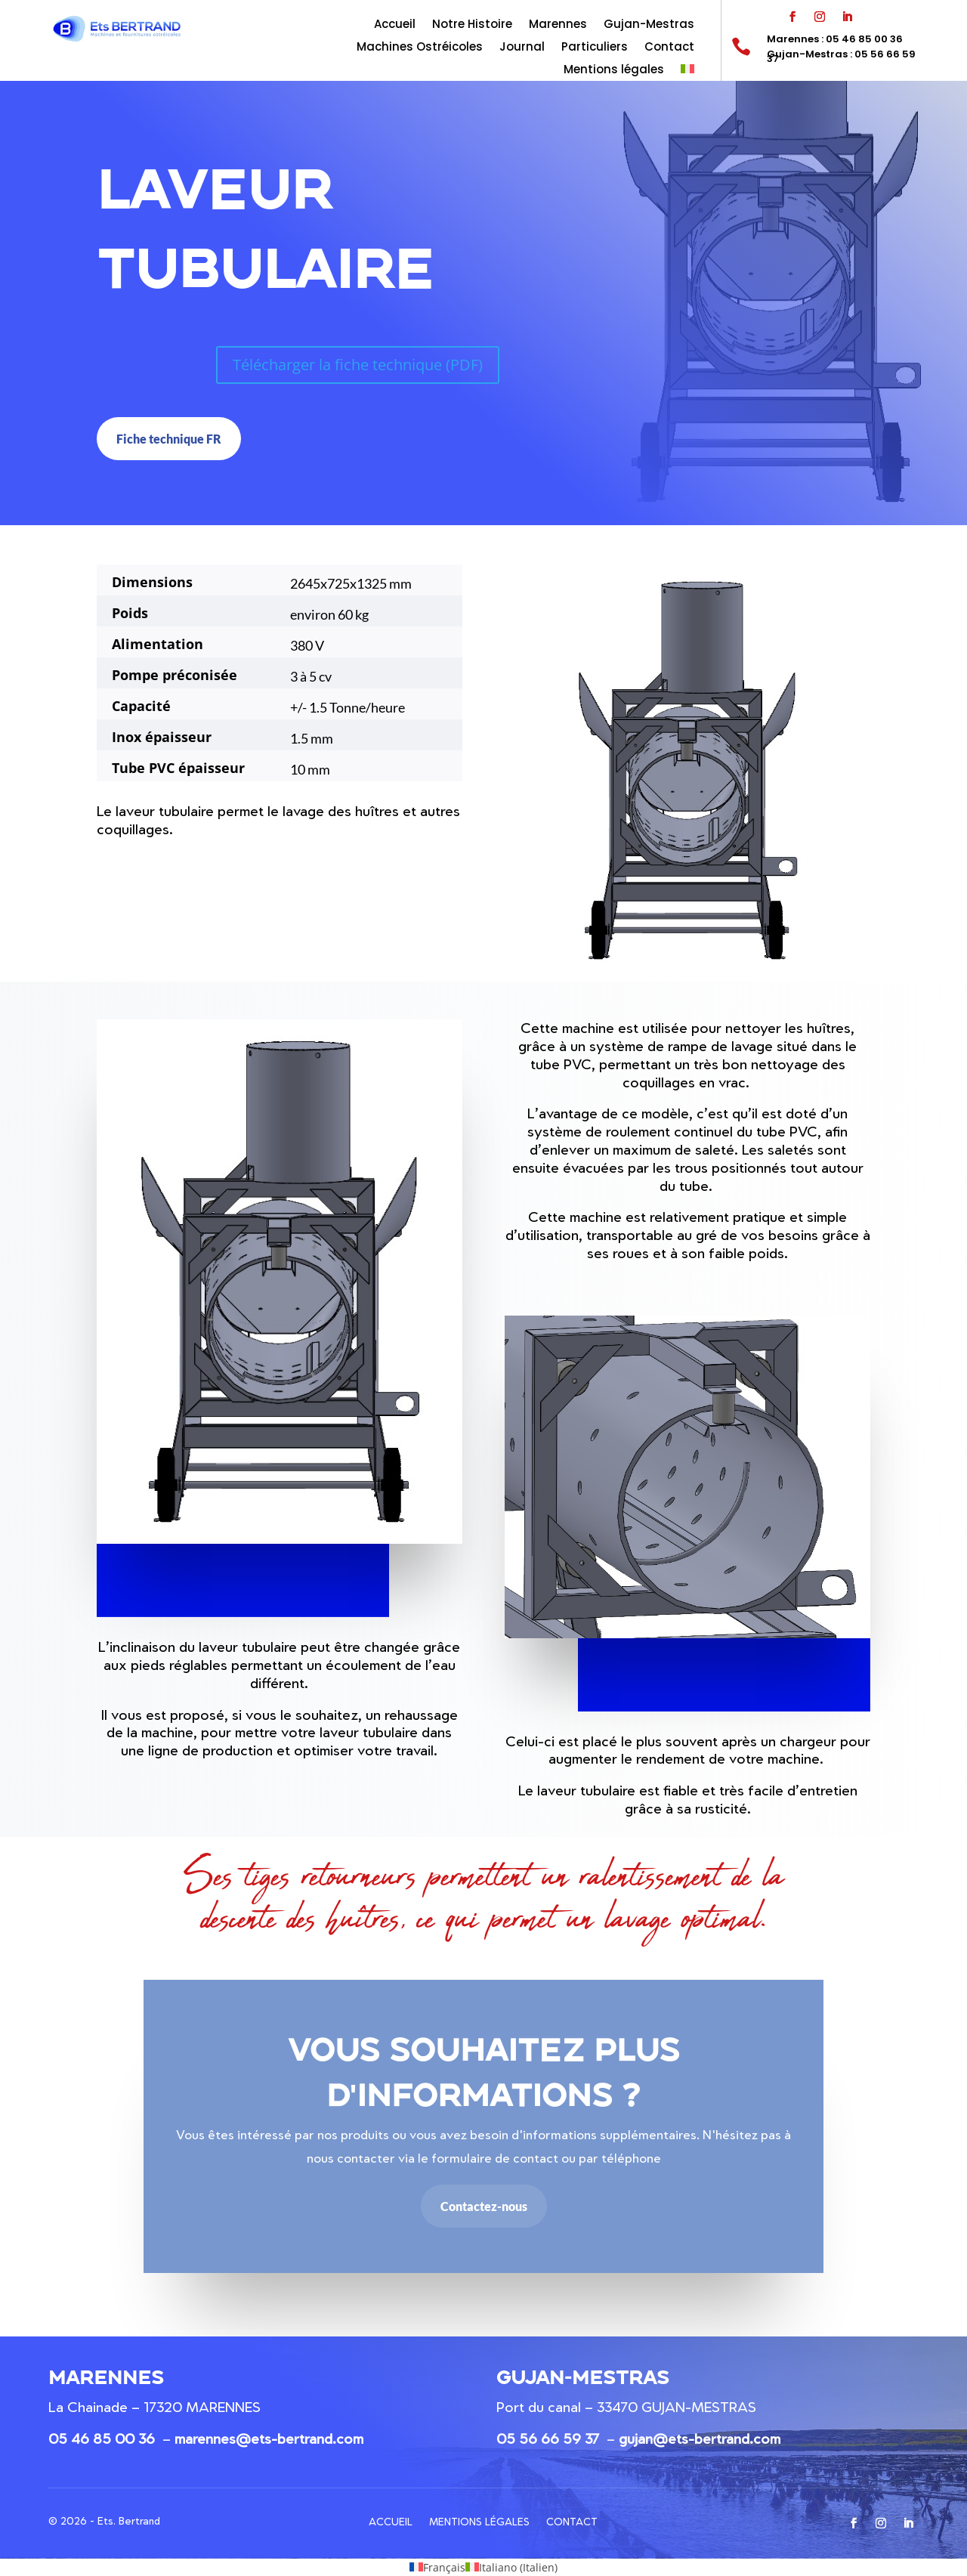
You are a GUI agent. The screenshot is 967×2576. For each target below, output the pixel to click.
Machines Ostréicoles (420, 48)
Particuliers (594, 48)
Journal (522, 48)
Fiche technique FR (168, 438)
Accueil (395, 25)
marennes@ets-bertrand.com (269, 2439)
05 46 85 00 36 (101, 2439)
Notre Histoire (472, 25)
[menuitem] (687, 72)
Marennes (558, 25)
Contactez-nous (483, 2206)
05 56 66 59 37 (547, 2439)
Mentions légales (614, 70)
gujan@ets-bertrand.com (699, 2439)
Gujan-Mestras (649, 25)
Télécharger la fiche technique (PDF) (358, 364)
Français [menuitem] (444, 2567)
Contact (669, 48)
